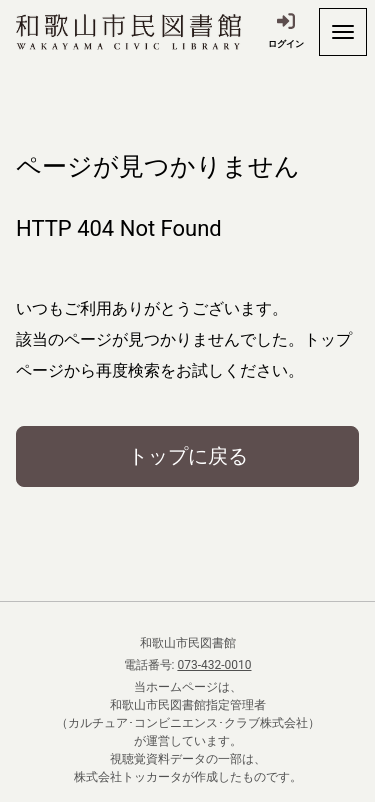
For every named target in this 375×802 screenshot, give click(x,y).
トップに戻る (188, 456)
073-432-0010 (214, 665)
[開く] (343, 32)
